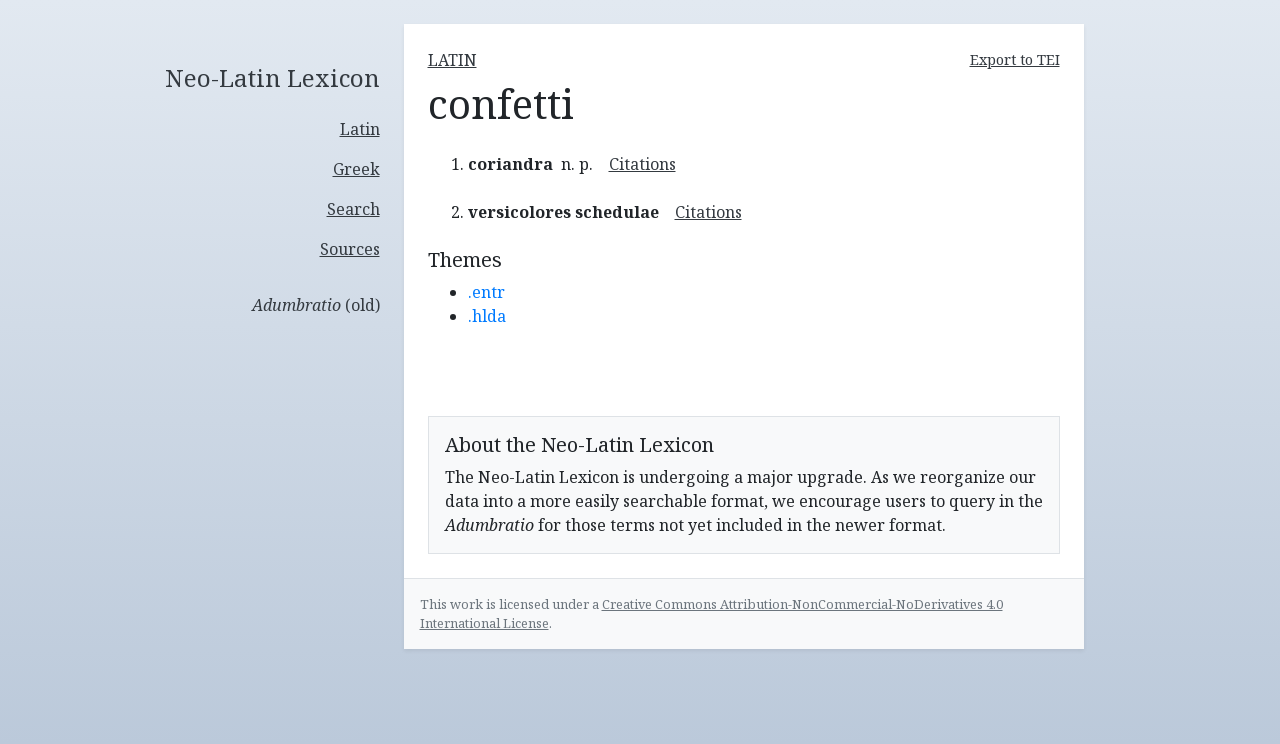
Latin (360, 129)
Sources (350, 249)
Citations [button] (642, 164)
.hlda (487, 316)
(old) (316, 305)
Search (353, 209)
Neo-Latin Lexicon (272, 78)
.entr (486, 292)
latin (452, 60)
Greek (356, 169)
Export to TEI (1015, 59)
